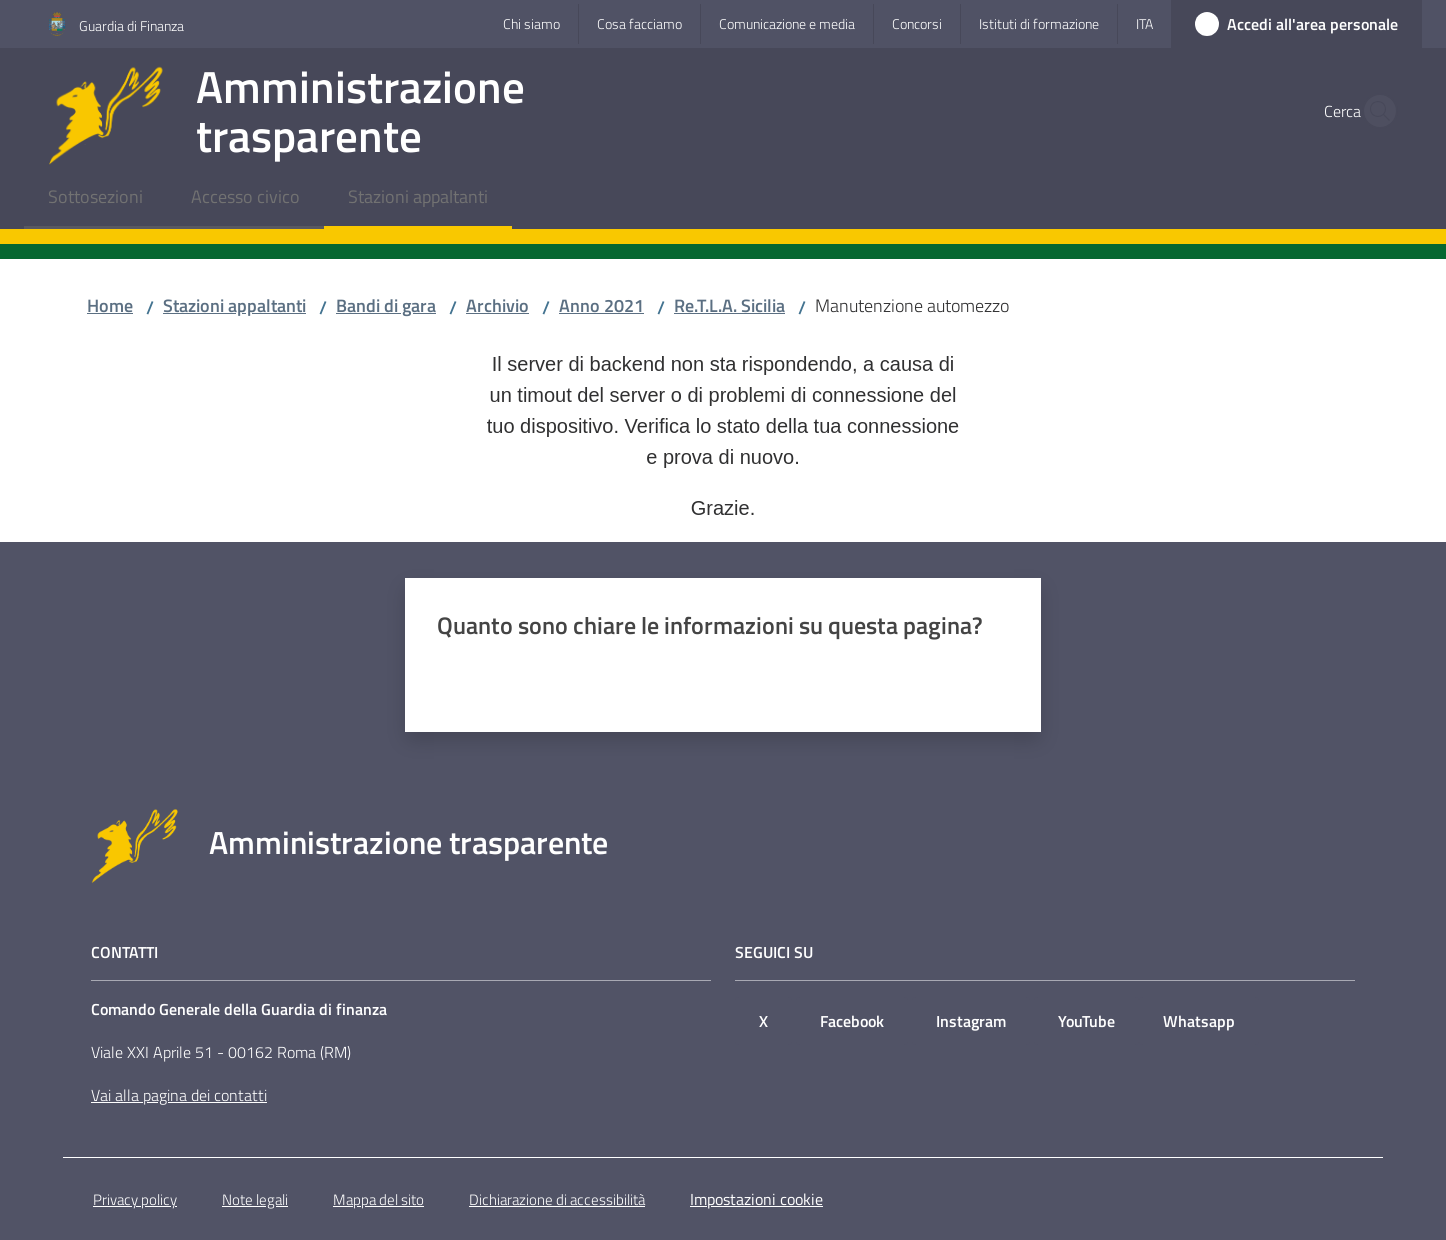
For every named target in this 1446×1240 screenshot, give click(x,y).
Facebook (852, 1021)
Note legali (255, 1199)
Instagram (971, 1021)
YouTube (1086, 1021)
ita (1144, 23)
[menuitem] (95, 198)
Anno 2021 (601, 305)
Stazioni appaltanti (234, 305)
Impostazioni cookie (756, 1199)
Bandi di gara (386, 305)
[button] (1374, 111)
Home (110, 305)
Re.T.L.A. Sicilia (729, 305)
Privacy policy (135, 1199)
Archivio (497, 305)
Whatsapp (1199, 1021)
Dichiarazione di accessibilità (557, 1199)
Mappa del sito (378, 1199)
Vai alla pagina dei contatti (179, 1095)
